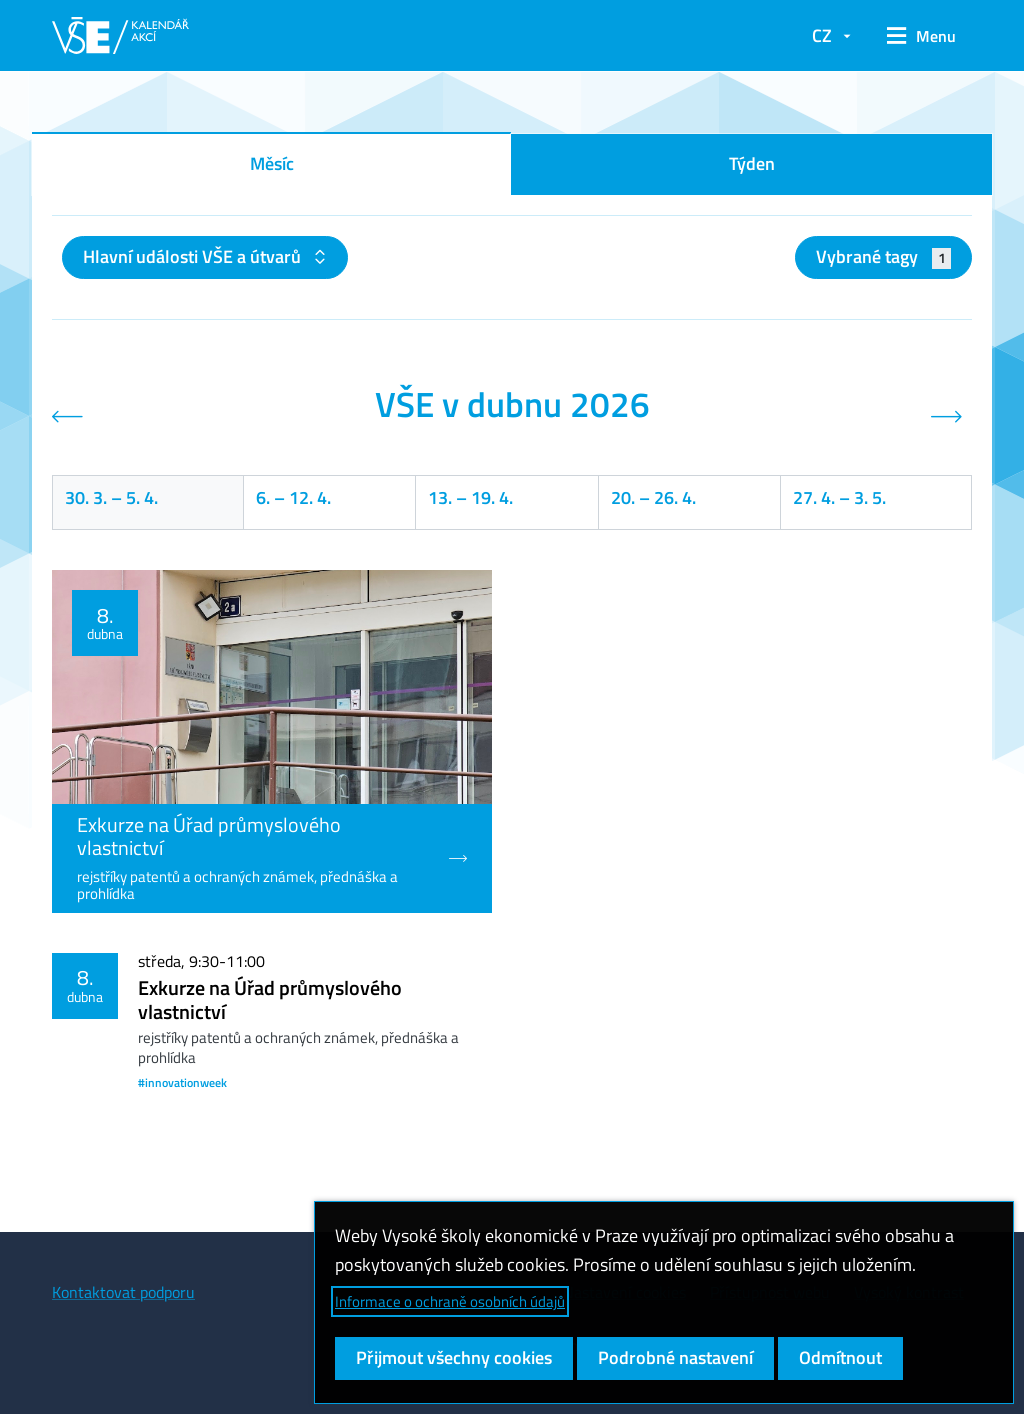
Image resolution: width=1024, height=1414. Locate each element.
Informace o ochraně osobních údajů (450, 1301)
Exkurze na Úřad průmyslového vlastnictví (270, 999)
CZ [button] (822, 35)
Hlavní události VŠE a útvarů (194, 256)
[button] (921, 36)
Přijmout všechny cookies (454, 1357)
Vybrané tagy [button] (883, 256)
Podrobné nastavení (675, 1357)
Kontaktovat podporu (123, 1292)
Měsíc (272, 163)
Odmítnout (840, 1357)
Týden (752, 163)
